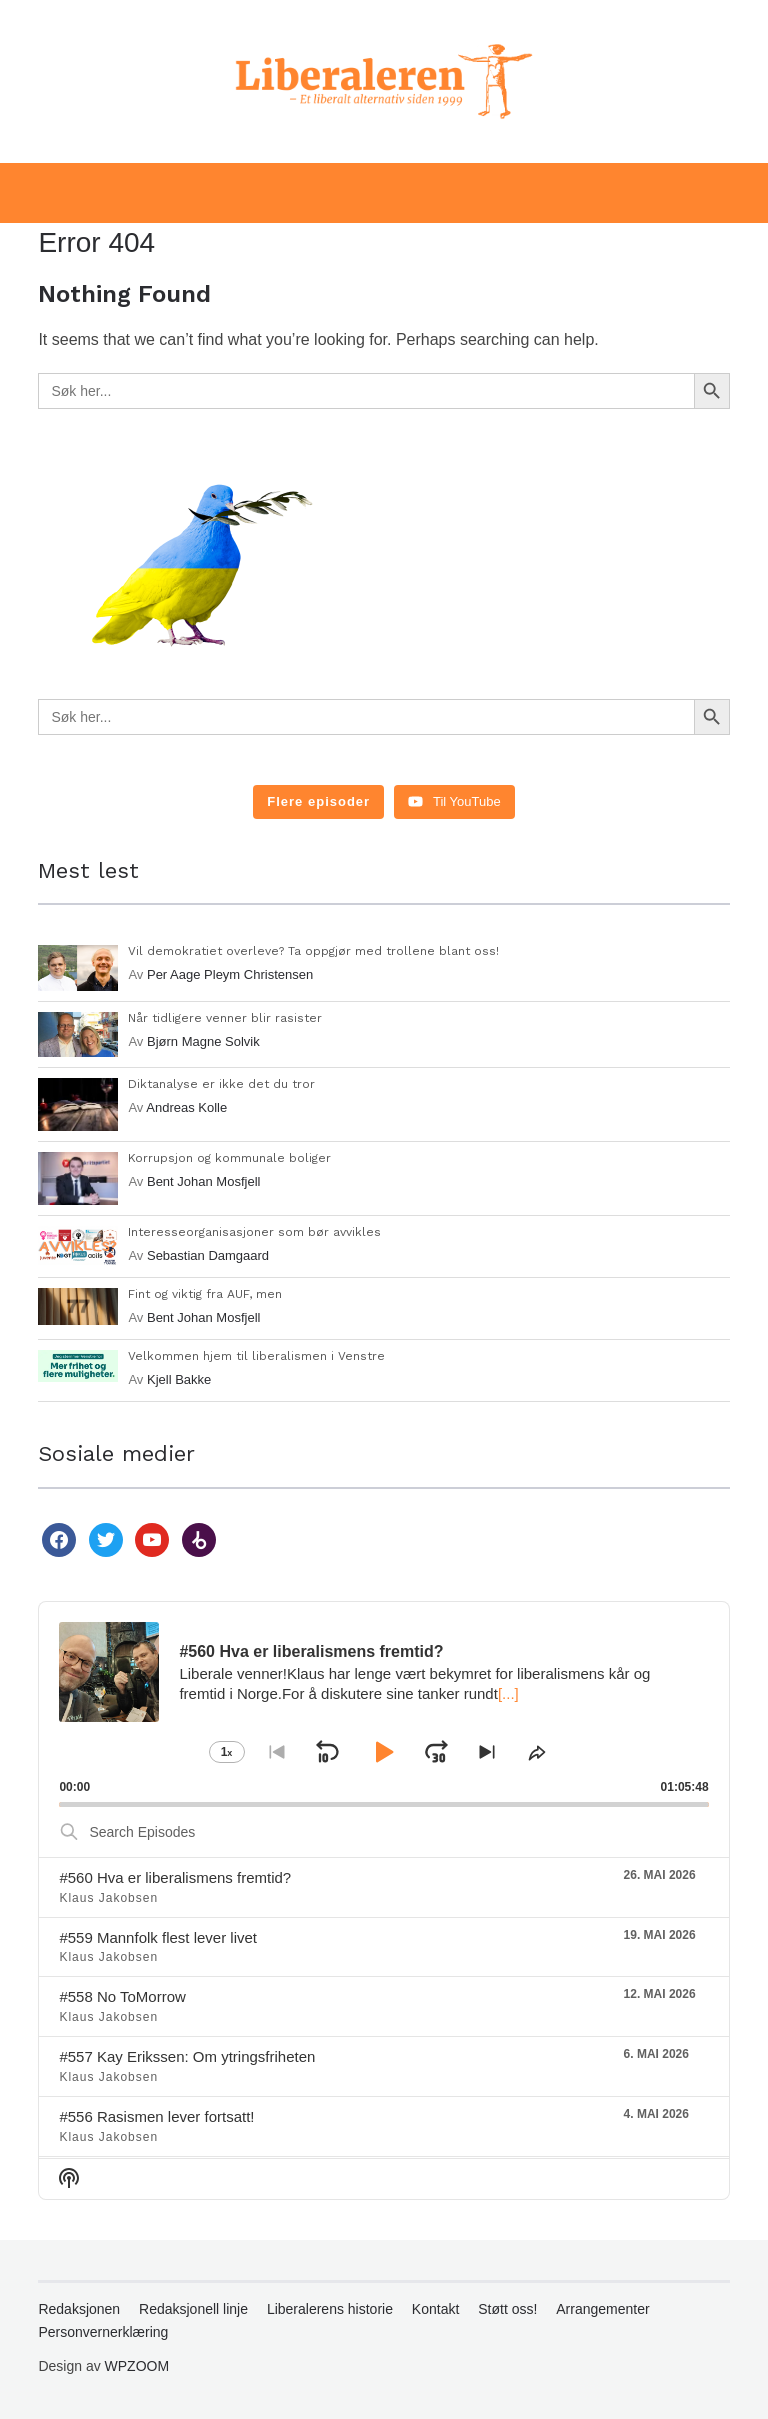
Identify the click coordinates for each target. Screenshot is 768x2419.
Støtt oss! (507, 2309)
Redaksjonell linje (193, 2309)
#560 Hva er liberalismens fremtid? (175, 1877)
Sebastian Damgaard (208, 1255)
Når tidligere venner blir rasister (225, 1018)
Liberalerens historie (330, 2309)
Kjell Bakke (179, 1379)
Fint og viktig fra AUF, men (205, 1294)
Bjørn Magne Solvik (203, 1041)
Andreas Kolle (186, 1107)
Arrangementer (602, 2309)
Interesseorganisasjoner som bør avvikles (254, 1232)
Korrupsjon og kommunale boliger (229, 1158)
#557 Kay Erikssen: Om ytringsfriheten (187, 2056)
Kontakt (435, 2309)
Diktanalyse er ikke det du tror (221, 1084)
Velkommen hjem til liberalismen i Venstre (256, 1356)
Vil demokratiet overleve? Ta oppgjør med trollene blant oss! (313, 951)
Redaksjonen (79, 2309)
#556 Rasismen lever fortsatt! (156, 2116)
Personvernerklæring (103, 2332)
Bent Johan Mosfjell (203, 1181)
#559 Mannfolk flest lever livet (158, 1937)
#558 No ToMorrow (122, 1996)
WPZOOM (137, 2366)
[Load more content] (318, 802)
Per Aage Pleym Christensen (230, 974)
